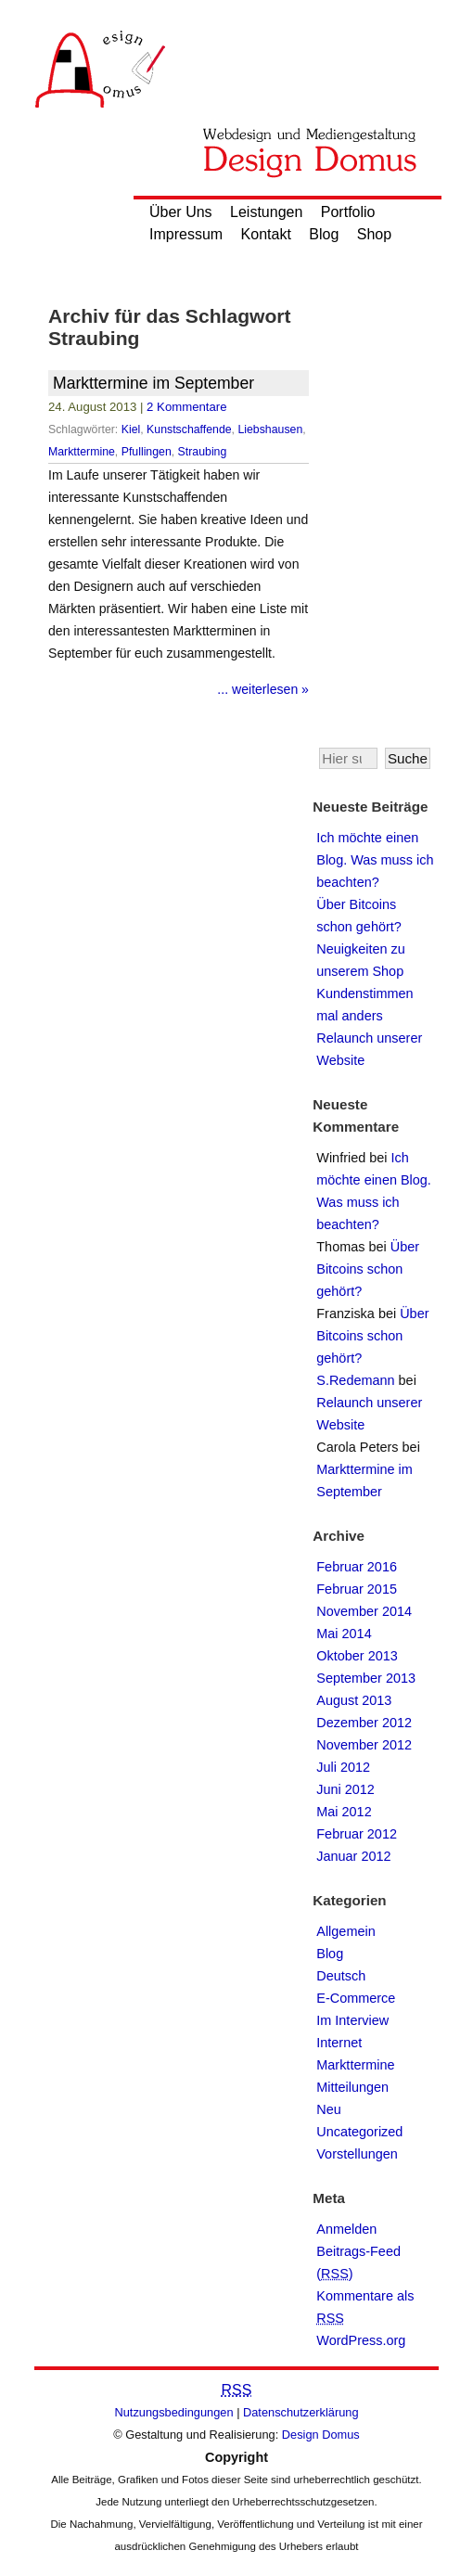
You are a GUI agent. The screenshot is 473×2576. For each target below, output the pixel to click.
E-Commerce (355, 1998)
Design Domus (321, 2434)
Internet (339, 2042)
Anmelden (346, 2229)
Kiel (131, 429)
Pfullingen (146, 451)
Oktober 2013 (357, 1655)
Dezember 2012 (364, 1722)
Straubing (202, 451)
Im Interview (352, 2020)
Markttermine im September (153, 383)
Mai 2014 (343, 1633)
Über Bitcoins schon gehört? (367, 1269)
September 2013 (365, 1678)
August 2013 (353, 1700)
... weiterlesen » (263, 689)
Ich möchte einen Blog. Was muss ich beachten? (374, 860)
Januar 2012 (353, 1856)
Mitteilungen (352, 2087)
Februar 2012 (356, 1833)
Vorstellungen (357, 2154)
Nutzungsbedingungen (174, 2412)
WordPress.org (360, 2340)
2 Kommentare (187, 407)
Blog (324, 234)
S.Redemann (355, 1380)
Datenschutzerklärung (300, 2412)
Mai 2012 (343, 1811)
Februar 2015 (356, 1589)
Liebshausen (269, 429)
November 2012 (364, 1744)
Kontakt (266, 234)
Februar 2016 (356, 1566)
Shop (374, 234)
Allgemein (345, 1931)
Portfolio (348, 212)
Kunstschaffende (189, 429)
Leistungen (266, 212)
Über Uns (180, 212)
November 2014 (364, 1611)
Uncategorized (359, 2131)
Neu (328, 2109)
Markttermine (81, 451)
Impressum (186, 234)
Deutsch (340, 1975)
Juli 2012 (343, 1767)
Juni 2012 (345, 1789)
